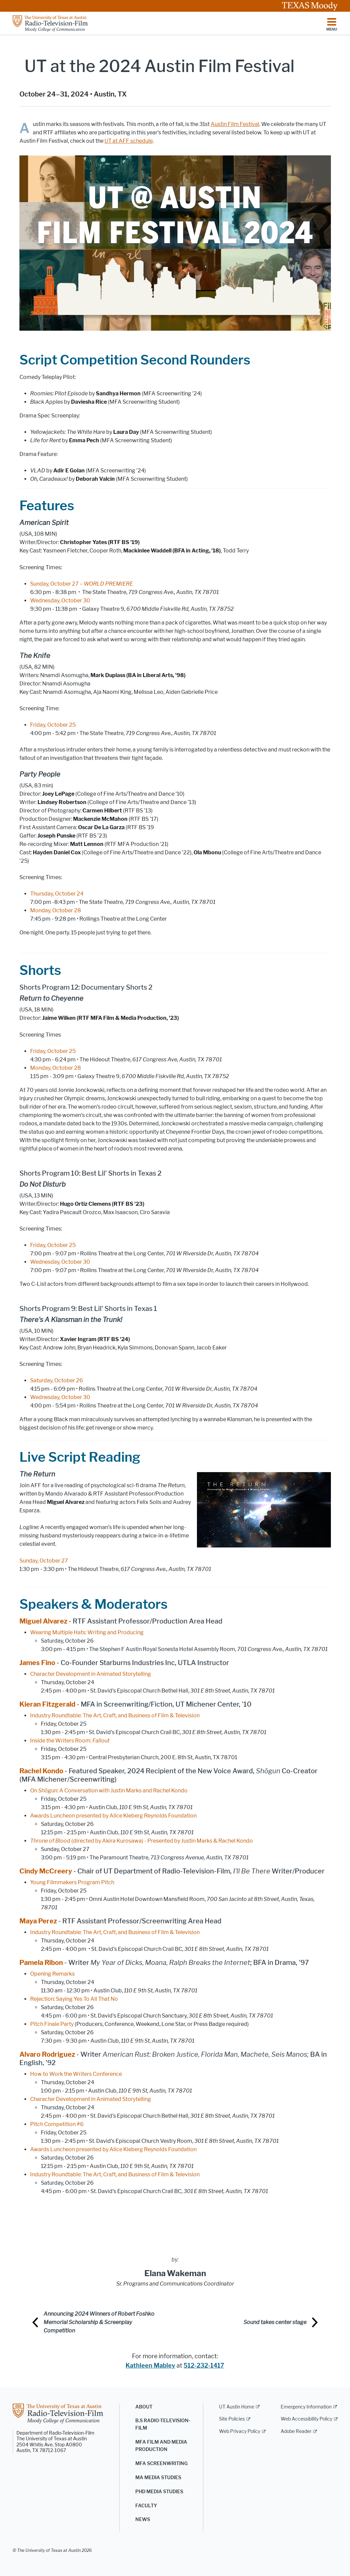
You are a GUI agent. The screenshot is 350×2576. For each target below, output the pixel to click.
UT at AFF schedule (128, 141)
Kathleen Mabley (150, 2365)
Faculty (146, 2506)
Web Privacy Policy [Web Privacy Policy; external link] (239, 2431)
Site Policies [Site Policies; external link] (232, 2419)
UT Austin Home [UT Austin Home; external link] (236, 2407)
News (142, 2519)
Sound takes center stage (274, 2322)
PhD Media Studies (159, 2492)
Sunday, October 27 (43, 1561)
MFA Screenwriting (161, 2463)
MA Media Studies (158, 2478)
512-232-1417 (204, 2365)
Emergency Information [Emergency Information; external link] (306, 2407)
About (143, 2407)
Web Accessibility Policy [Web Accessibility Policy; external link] (306, 2419)
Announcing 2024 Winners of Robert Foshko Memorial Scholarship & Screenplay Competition (99, 2322)
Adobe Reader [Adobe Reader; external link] (296, 2431)
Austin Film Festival (235, 124)
